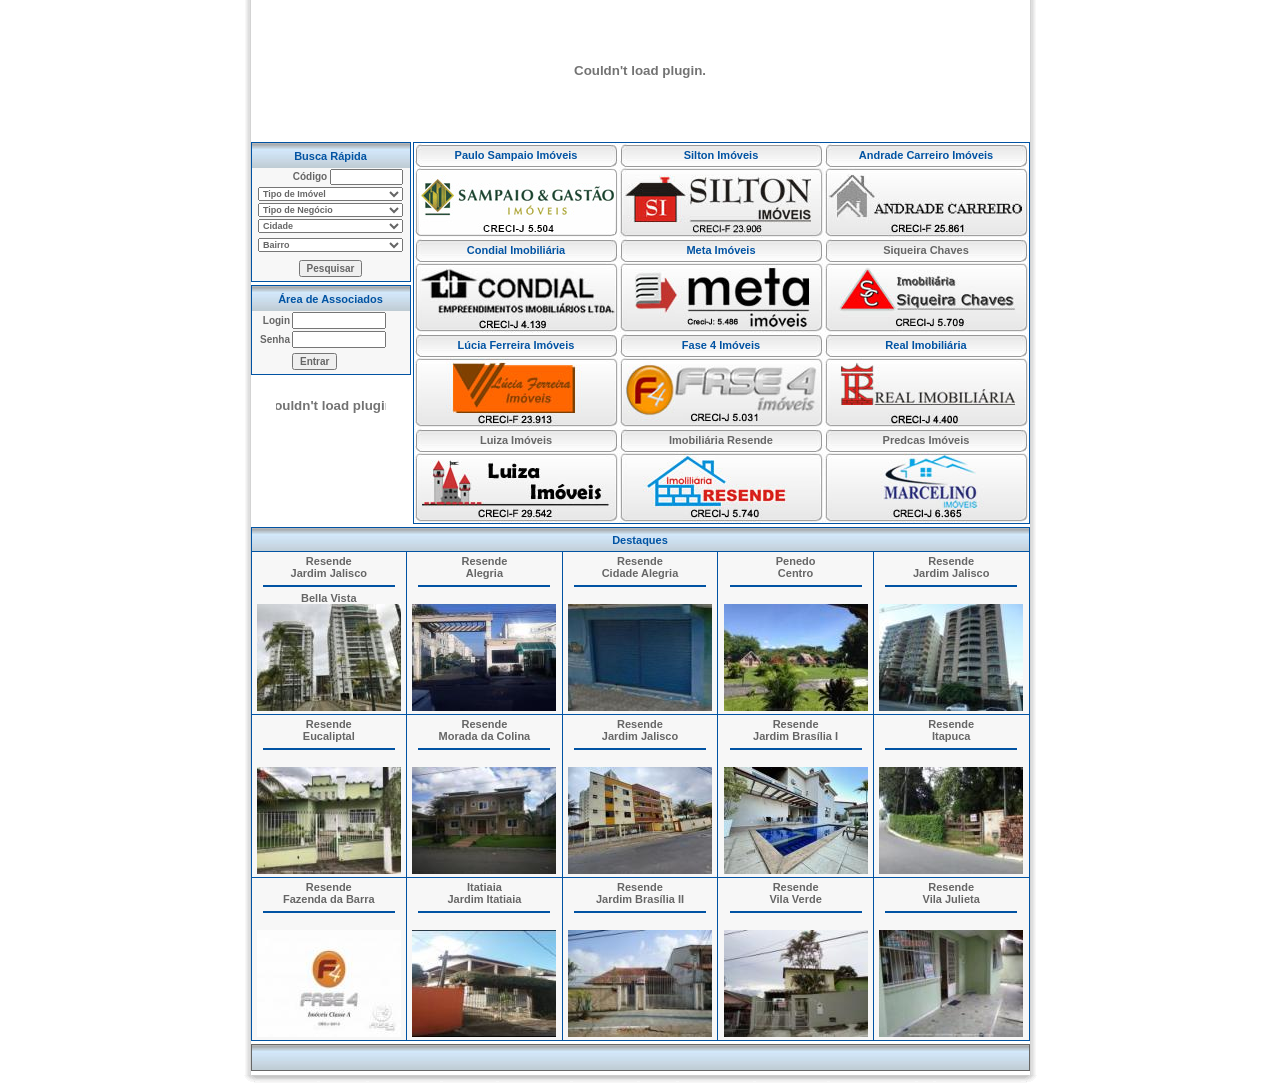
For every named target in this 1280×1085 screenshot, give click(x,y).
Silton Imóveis (721, 155)
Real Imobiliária (925, 345)
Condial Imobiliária (516, 250)
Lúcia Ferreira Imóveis (516, 345)
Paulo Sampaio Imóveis (516, 155)
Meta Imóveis (720, 250)
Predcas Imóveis (926, 440)
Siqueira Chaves (926, 250)
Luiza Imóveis (516, 440)
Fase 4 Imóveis (721, 345)
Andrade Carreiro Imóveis (926, 155)
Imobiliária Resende (721, 440)
